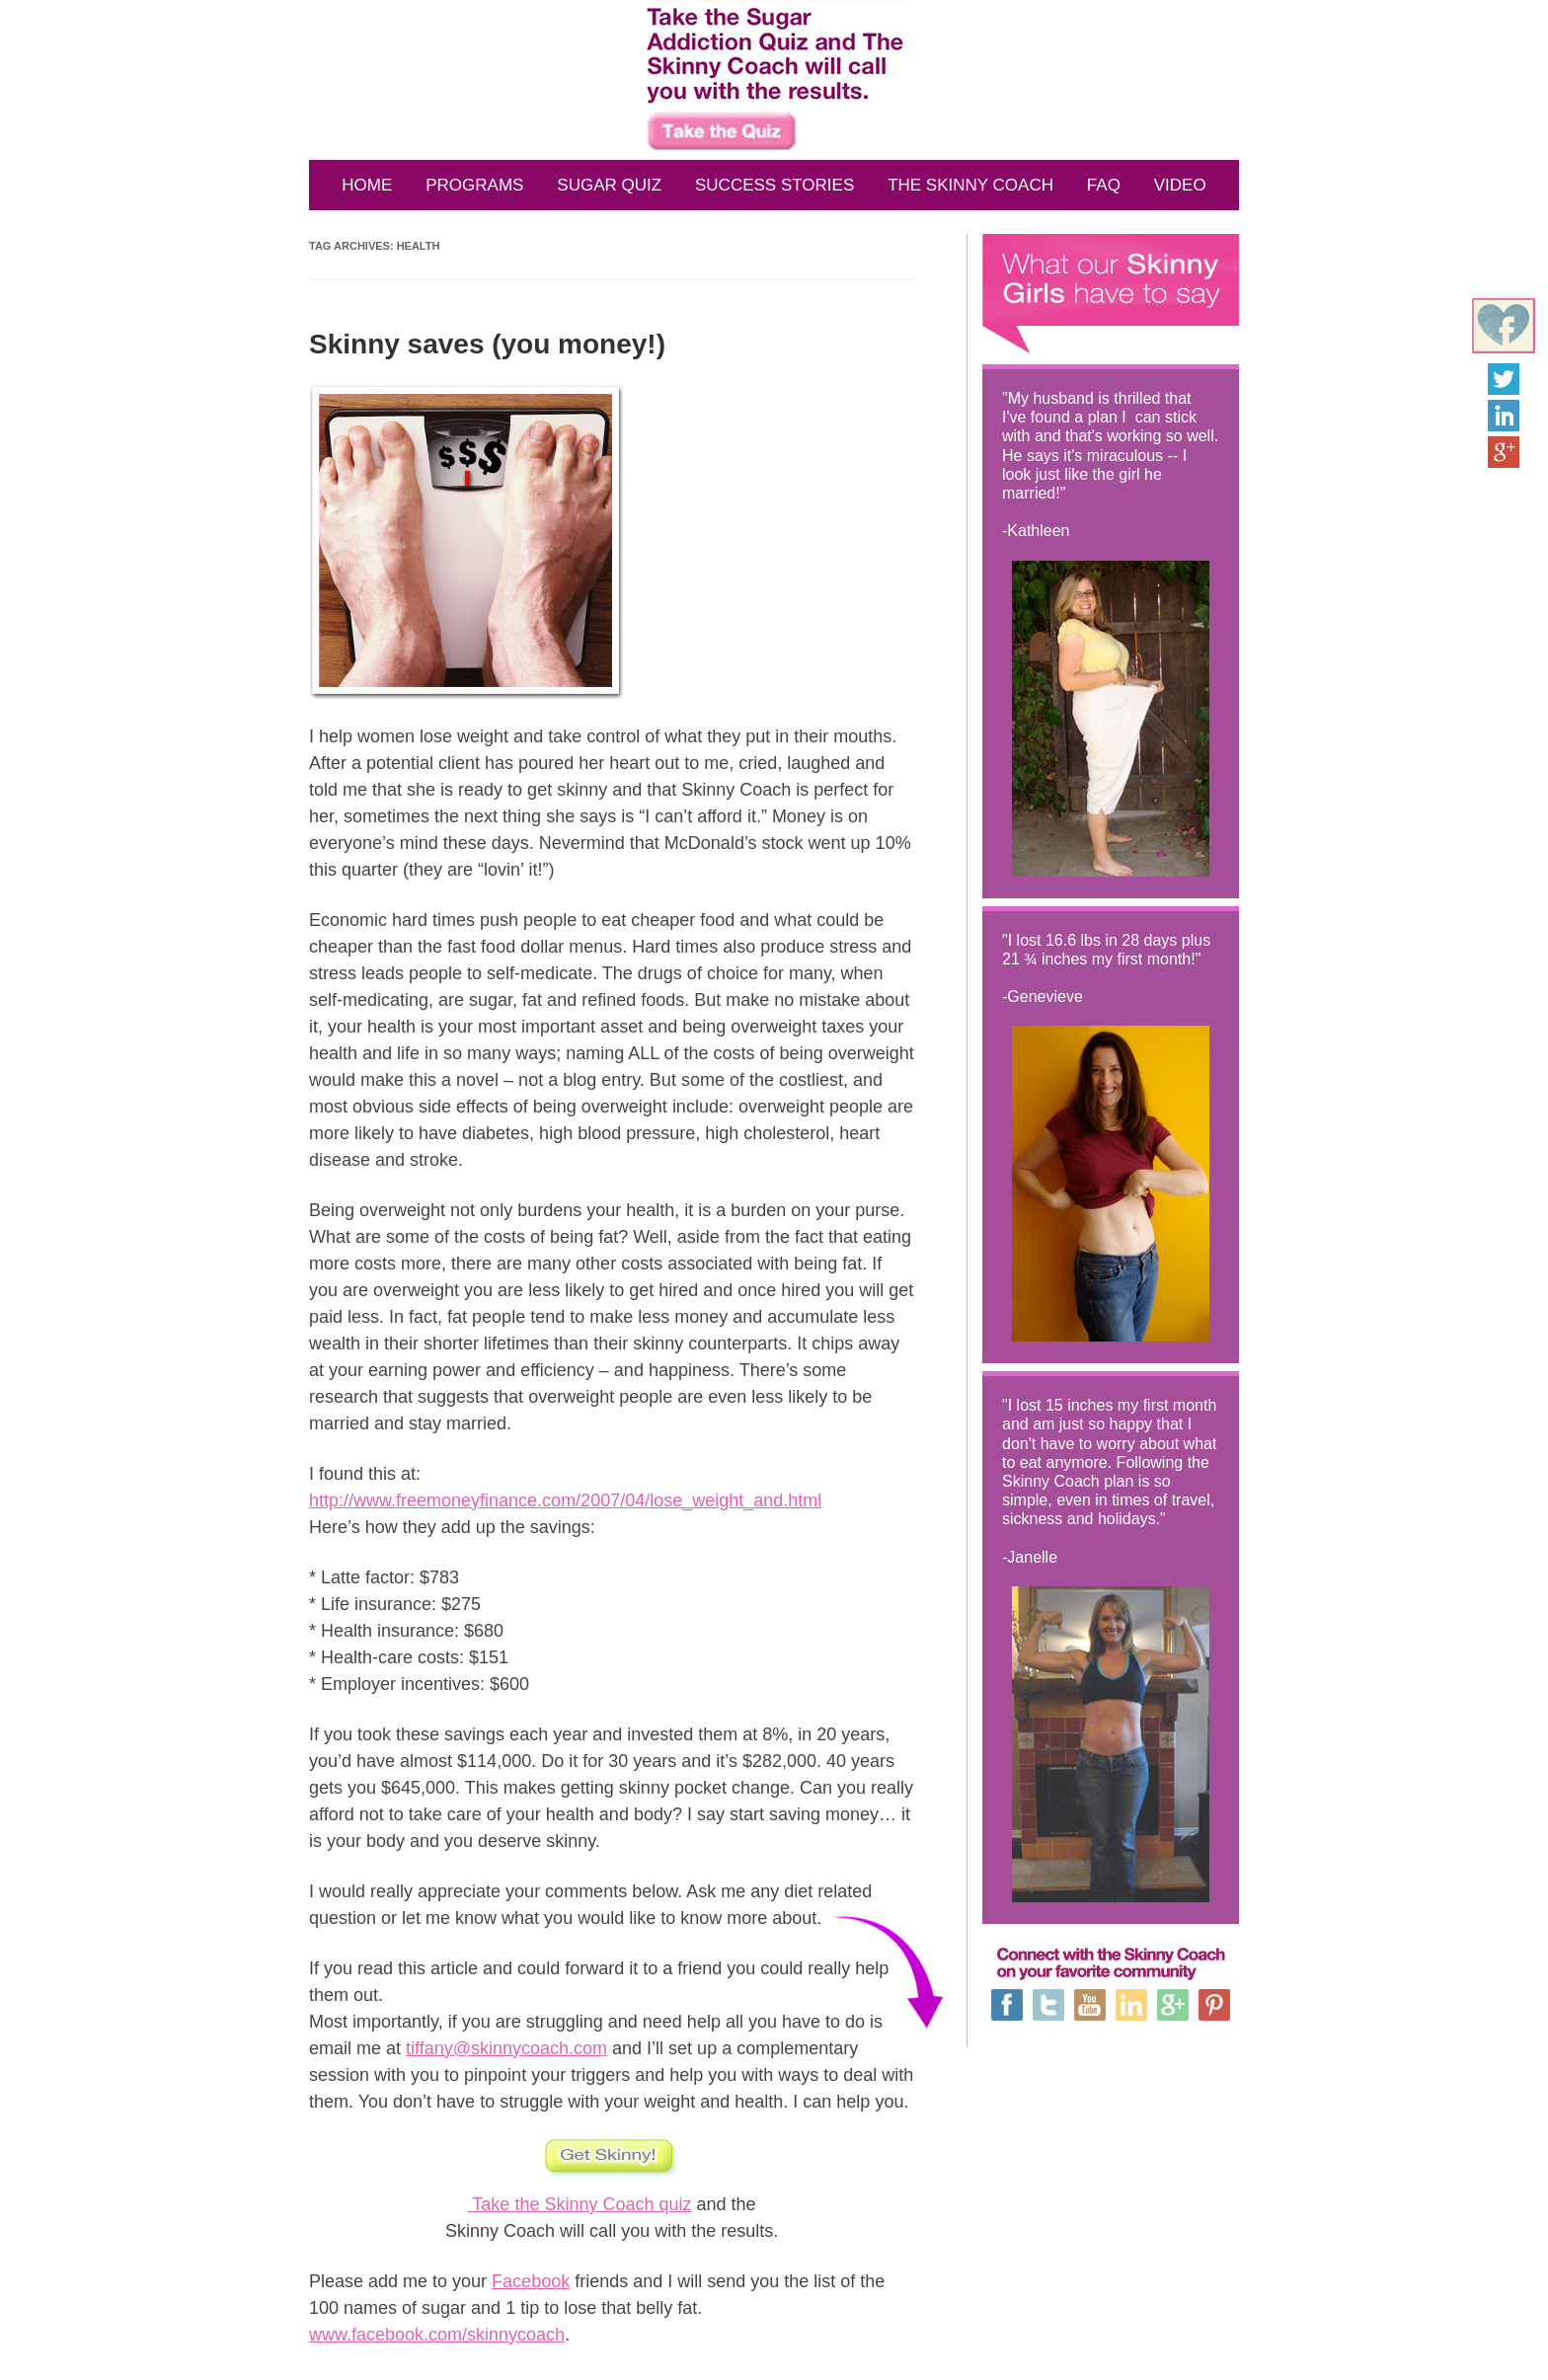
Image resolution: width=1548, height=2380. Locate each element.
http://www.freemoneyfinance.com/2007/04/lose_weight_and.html (565, 1500)
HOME (367, 185)
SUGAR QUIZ (609, 185)
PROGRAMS (474, 185)
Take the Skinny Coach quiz (580, 2204)
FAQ (1104, 185)
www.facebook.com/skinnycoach (437, 2334)
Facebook (531, 2281)
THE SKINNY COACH (970, 185)
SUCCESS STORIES (774, 185)
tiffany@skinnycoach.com (506, 2048)
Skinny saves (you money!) (487, 344)
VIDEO (1180, 185)
